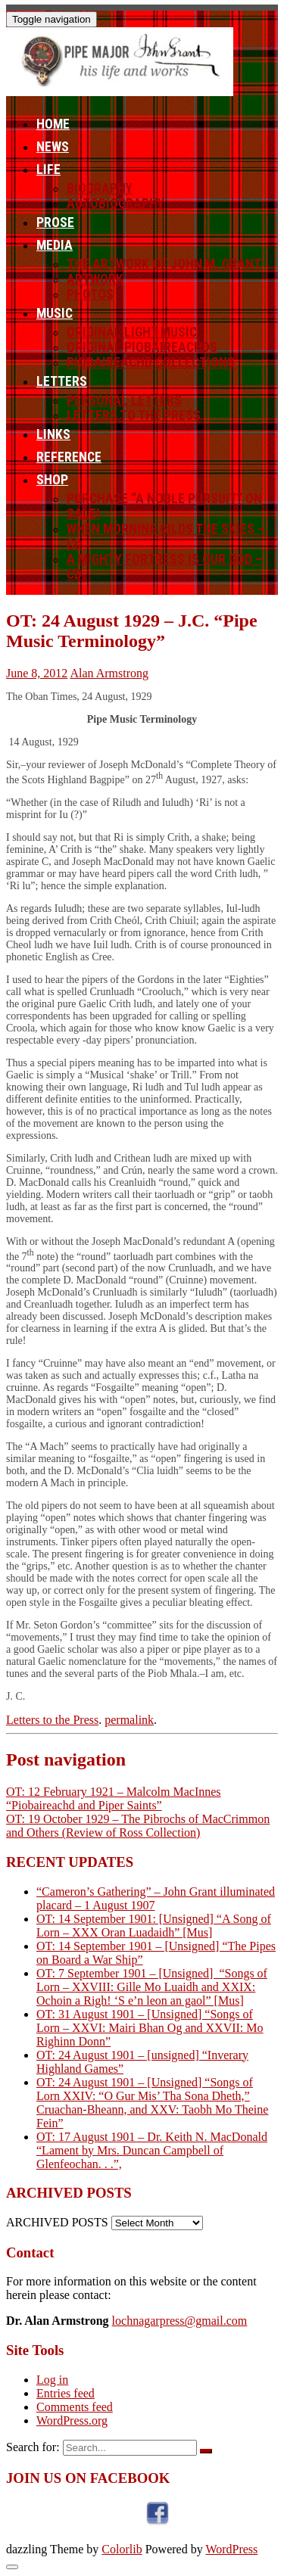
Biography (100, 188)
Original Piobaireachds (142, 347)
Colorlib (121, 2549)
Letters (61, 381)
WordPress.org (72, 2420)
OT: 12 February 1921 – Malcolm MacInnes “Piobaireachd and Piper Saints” (113, 1798)
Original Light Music (132, 332)
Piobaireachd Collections (151, 362)
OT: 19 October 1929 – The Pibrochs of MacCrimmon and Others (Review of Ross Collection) (138, 1825)
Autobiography (115, 203)
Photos (90, 294)
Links (53, 434)
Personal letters (124, 400)
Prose (55, 222)
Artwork (95, 279)
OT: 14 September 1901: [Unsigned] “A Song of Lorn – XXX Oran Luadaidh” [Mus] (153, 1925)
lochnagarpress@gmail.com (180, 2320)
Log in (52, 2379)
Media (54, 245)
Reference (68, 457)
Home (53, 124)
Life (48, 169)
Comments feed (74, 2406)
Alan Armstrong (109, 673)
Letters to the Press (134, 415)
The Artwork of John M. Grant (164, 264)
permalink (129, 1719)
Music (54, 313)
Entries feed (65, 2393)
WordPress (231, 2549)
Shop (52, 479)
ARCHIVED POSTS (57, 2222)
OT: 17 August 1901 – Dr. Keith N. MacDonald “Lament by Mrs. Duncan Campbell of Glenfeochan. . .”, (151, 2150)
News (52, 146)
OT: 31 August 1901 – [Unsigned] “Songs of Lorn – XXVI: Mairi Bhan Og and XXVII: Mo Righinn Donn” (150, 2028)
